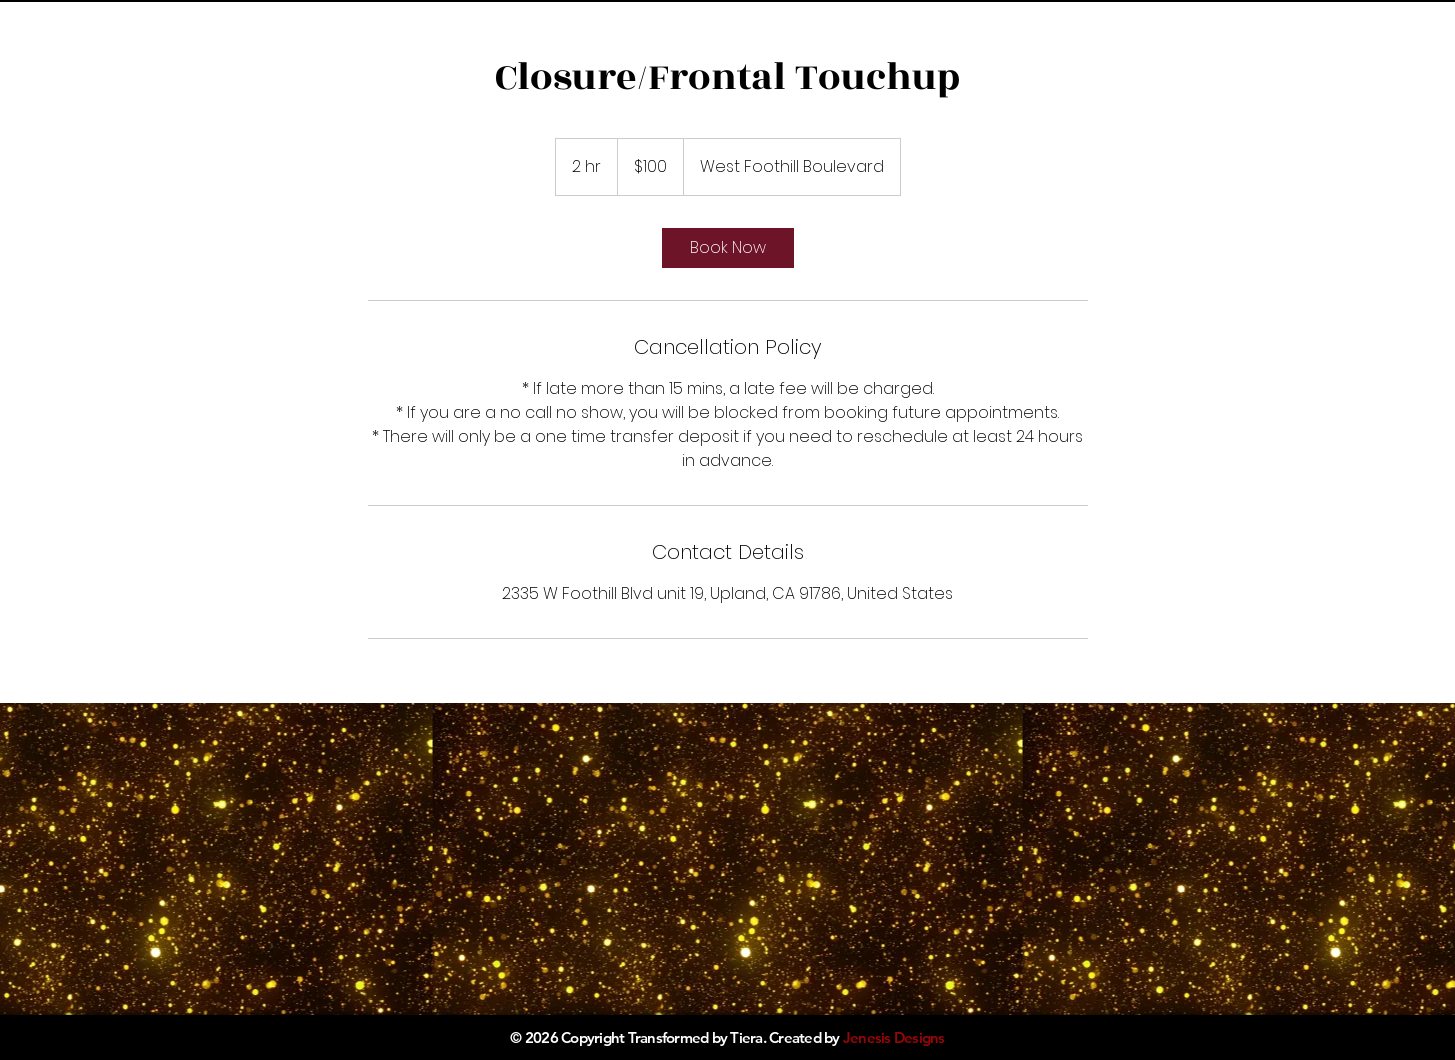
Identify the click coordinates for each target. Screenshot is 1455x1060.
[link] (728, 248)
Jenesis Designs (894, 1037)
